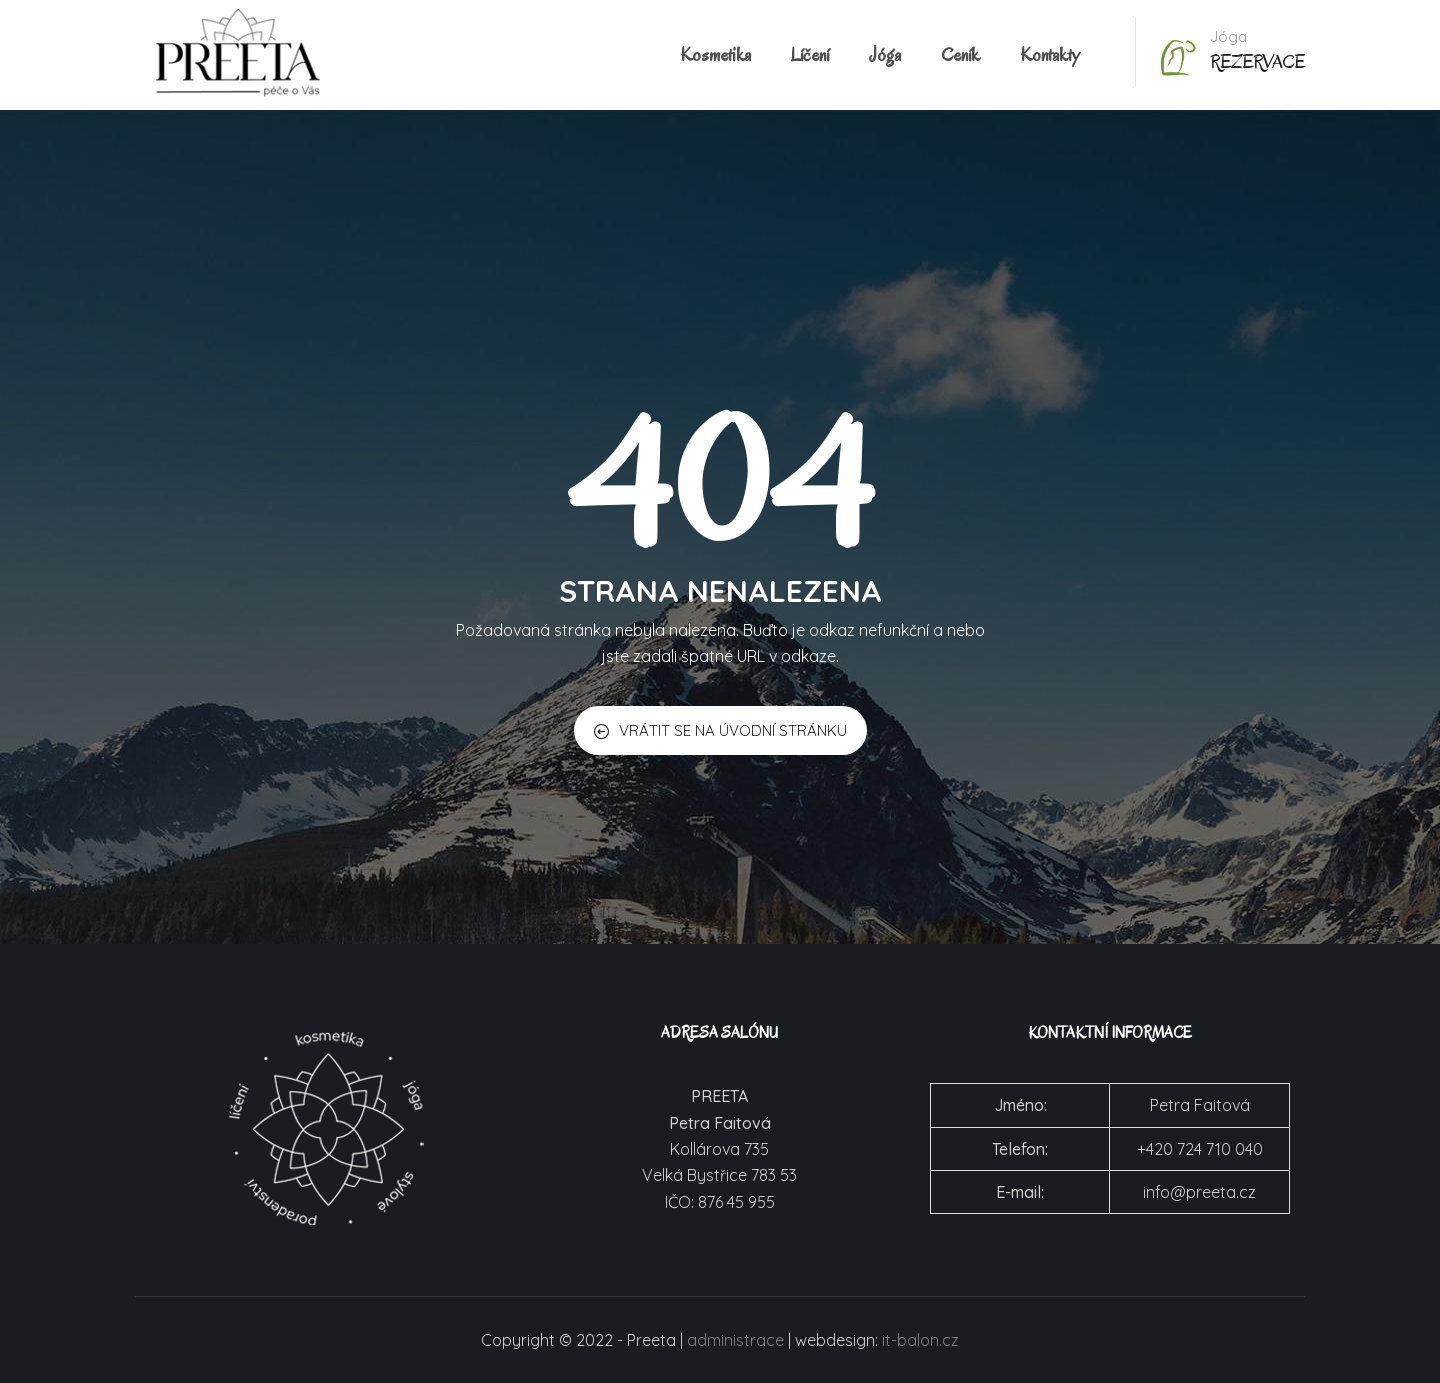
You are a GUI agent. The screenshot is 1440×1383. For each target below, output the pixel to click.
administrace (735, 1340)
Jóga (885, 55)
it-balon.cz (920, 1340)
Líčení (810, 55)
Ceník (960, 55)
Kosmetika (715, 55)
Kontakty (1050, 55)
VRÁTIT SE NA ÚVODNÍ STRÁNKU (720, 730)
